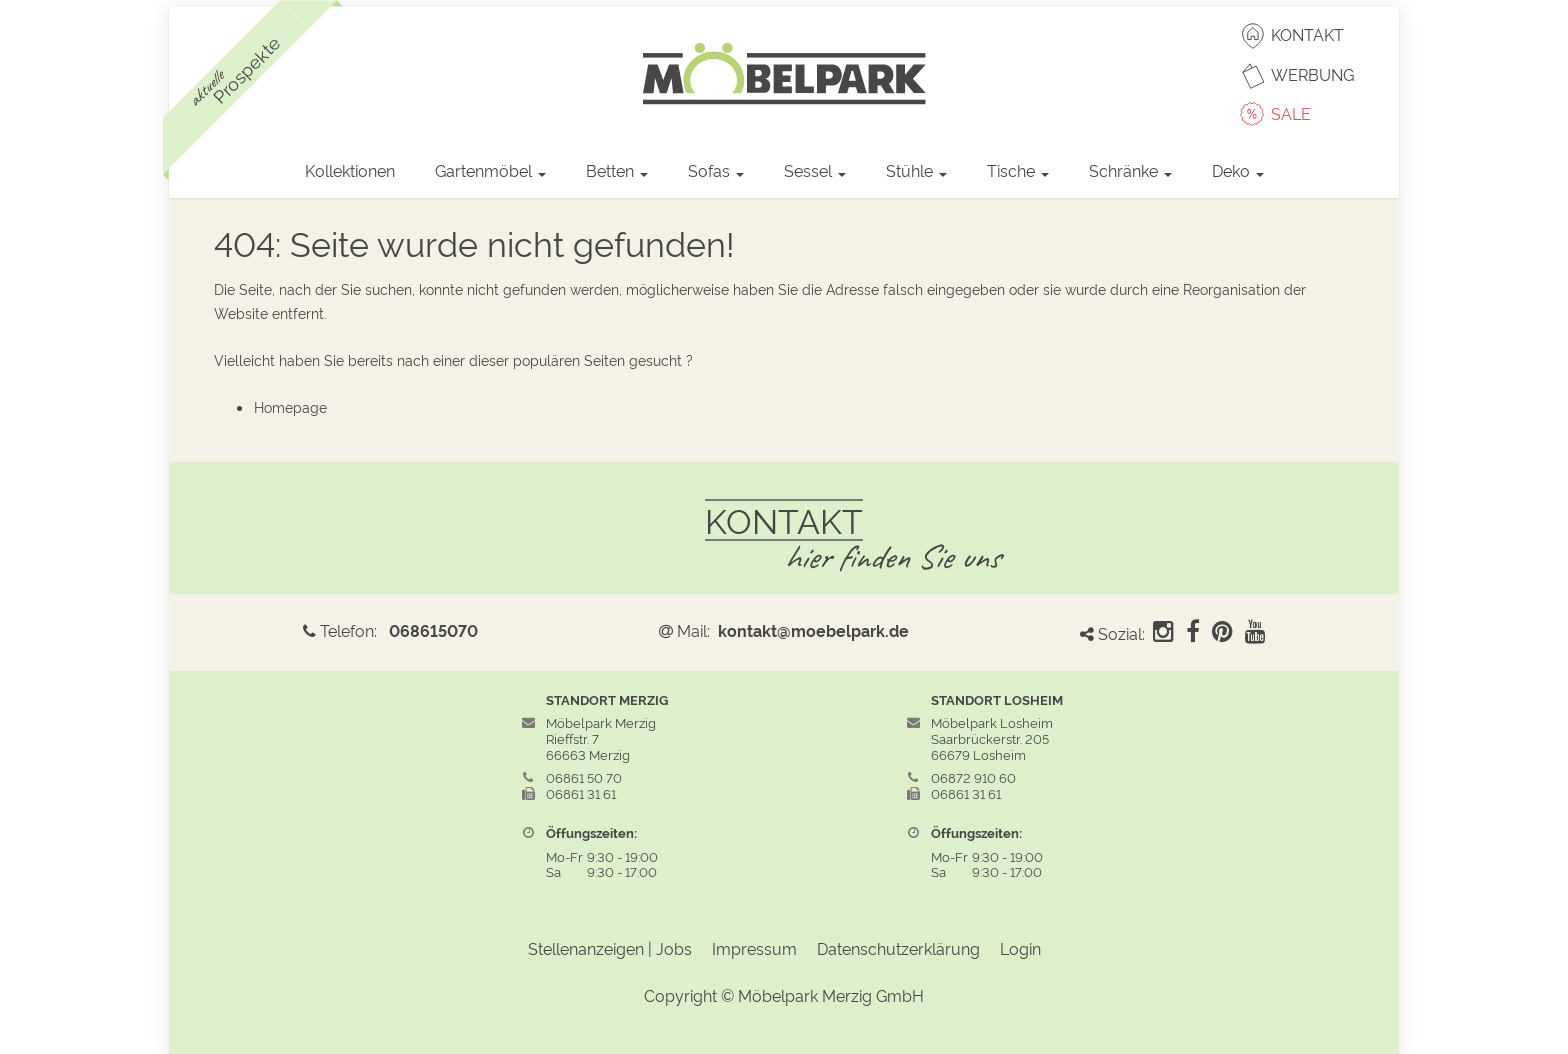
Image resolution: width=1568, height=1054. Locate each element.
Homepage (290, 406)
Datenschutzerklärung (898, 948)
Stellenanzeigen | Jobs (610, 948)
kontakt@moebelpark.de (813, 630)
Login (1020, 948)
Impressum (754, 948)
